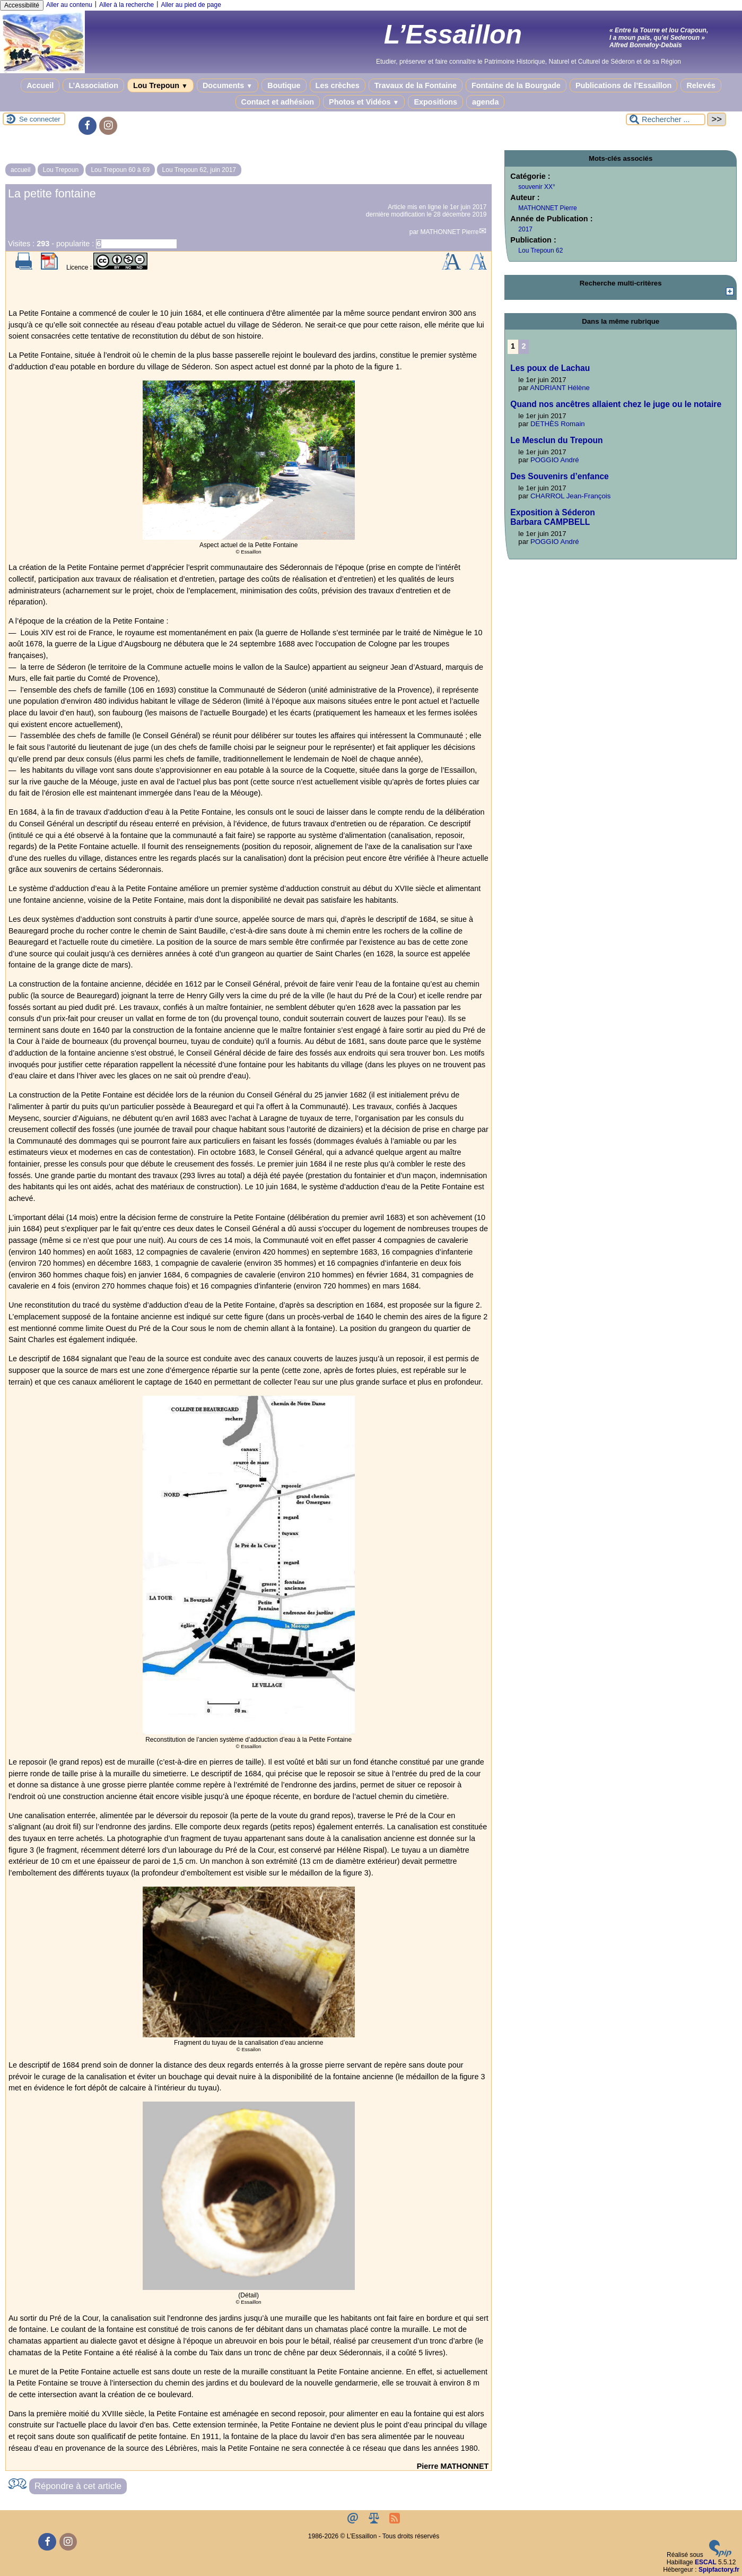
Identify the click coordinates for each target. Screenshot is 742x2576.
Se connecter (39, 119)
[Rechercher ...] (665, 119)
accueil (20, 170)
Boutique (283, 85)
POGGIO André (554, 460)
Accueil (40, 85)
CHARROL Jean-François (570, 496)
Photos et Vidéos (364, 102)
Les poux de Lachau (550, 368)
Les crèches (338, 85)
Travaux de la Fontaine (415, 85)
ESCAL (706, 2562)
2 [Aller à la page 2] (524, 346)
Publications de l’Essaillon (623, 85)
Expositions (435, 102)
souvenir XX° (536, 187)
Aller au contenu (69, 4)
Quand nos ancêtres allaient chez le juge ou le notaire (615, 404)
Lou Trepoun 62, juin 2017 (199, 170)
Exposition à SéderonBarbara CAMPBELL (552, 517)
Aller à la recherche (126, 4)
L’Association (93, 85)
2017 (525, 229)
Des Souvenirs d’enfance (559, 476)
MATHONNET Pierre (449, 232)
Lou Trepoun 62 (540, 250)
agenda (485, 102)
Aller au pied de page (191, 4)
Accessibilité (21, 5)
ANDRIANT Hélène (560, 388)
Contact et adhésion (278, 102)
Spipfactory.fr (719, 2569)
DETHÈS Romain (557, 424)
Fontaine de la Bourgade (516, 85)
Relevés (700, 85)
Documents (227, 85)
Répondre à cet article (77, 2486)
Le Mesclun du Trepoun (556, 440)
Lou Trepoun (160, 85)
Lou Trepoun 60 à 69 (120, 170)
